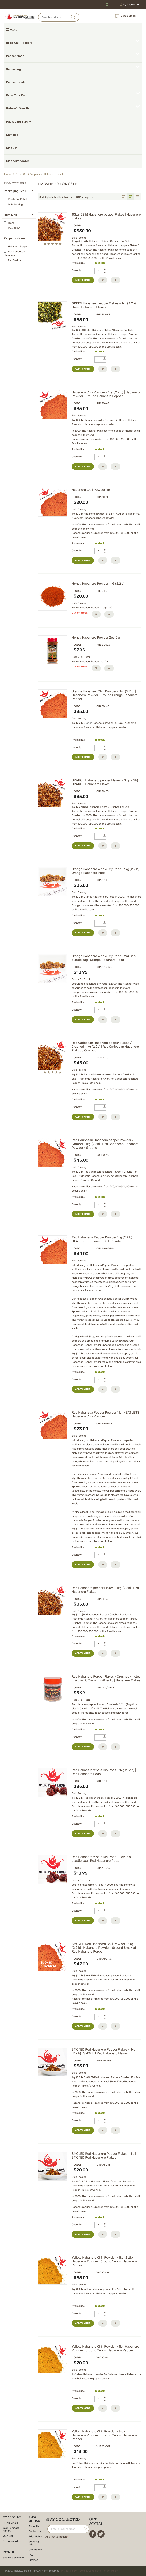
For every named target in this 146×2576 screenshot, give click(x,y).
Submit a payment (13, 2557)
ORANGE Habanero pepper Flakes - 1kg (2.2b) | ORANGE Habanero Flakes (106, 782)
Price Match (35, 2536)
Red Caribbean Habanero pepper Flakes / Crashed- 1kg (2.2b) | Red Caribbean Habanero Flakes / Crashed (105, 1046)
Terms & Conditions (89, 2570)
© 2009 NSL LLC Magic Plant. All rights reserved (62, 2570)
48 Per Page (84, 197)
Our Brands (35, 2549)
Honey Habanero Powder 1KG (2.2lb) (98, 583)
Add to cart (82, 280)
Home (7, 174)
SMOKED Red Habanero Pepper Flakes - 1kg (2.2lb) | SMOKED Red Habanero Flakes (103, 2051)
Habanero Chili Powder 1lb (91, 490)
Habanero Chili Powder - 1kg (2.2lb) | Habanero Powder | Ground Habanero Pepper (106, 394)
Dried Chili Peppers (19, 43)
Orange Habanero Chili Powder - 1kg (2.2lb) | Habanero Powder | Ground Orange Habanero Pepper (105, 695)
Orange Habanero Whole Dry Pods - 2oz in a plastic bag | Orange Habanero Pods (104, 958)
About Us (34, 2526)
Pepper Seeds (16, 82)
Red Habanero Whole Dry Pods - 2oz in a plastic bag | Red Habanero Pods (101, 1858)
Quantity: (77, 270)
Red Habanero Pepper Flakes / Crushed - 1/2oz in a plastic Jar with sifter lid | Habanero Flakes (106, 1678)
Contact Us (35, 2531)
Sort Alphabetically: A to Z (55, 197)
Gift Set (12, 148)
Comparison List (12, 2541)
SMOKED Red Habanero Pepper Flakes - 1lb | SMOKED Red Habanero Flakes (104, 2155)
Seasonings (14, 69)
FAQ (31, 2554)
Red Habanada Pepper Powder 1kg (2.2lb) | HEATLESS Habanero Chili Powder (103, 1239)
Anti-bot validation (56, 2536)
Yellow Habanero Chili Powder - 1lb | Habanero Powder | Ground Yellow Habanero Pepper (105, 2348)
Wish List (8, 2535)
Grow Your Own (16, 95)
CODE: (77, 225)
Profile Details (10, 2522)
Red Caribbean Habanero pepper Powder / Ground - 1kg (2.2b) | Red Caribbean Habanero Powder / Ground (105, 1144)
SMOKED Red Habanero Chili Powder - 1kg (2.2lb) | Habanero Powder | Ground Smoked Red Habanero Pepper (104, 1947)
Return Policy (110, 2570)
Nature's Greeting (19, 108)
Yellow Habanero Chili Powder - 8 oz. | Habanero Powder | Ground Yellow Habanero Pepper (104, 2435)
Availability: (78, 262)
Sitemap (33, 2559)
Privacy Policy (69, 2570)
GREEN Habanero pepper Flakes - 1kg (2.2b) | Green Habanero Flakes (104, 305)
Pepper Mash (15, 56)
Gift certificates (18, 161)
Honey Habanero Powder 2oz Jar (96, 637)
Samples (12, 135)
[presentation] (74, 2546)
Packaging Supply (18, 121)
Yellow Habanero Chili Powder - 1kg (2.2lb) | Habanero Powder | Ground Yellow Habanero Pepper (104, 2261)
